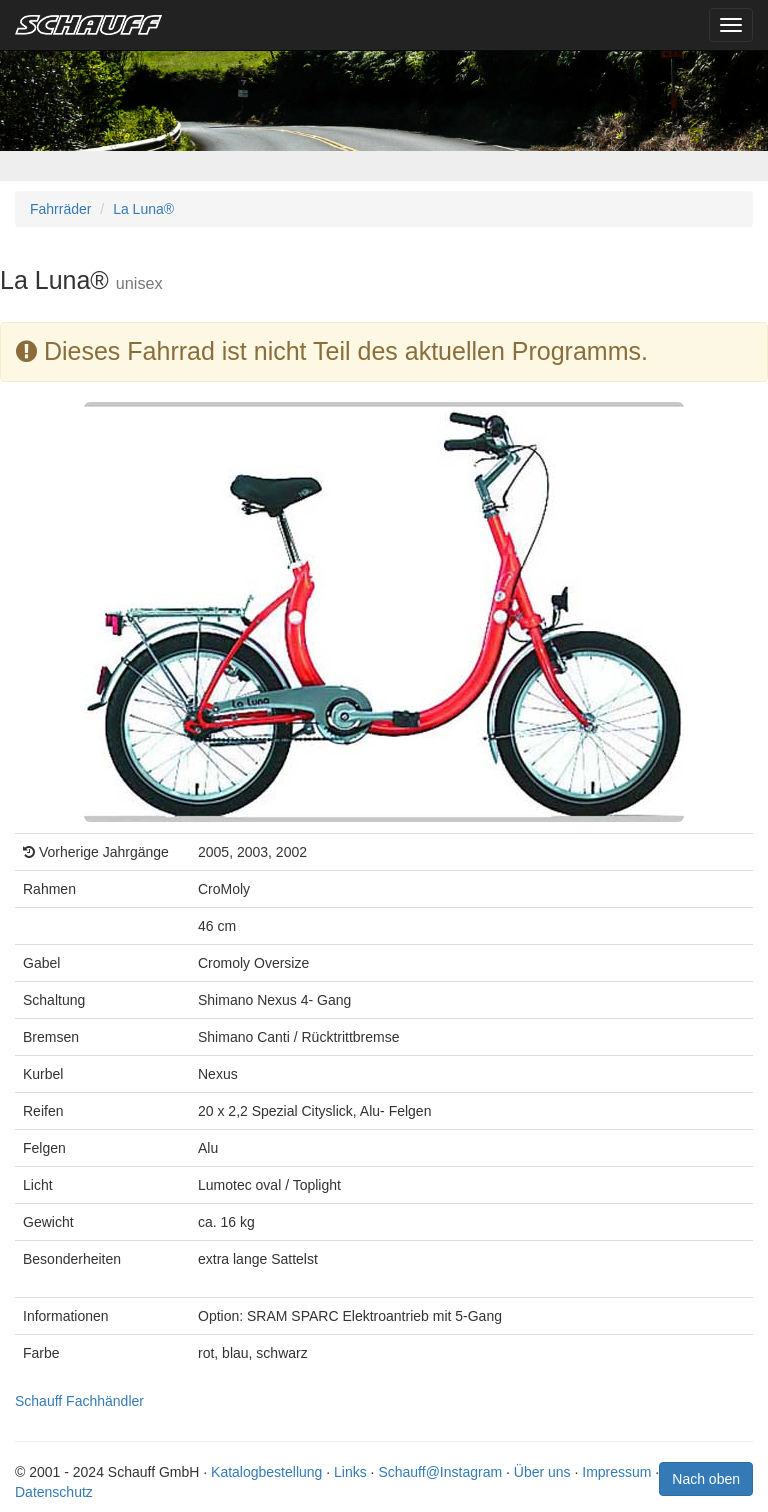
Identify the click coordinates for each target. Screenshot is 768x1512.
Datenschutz (54, 1492)
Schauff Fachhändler (79, 1401)
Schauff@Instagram (440, 1472)
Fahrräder (60, 209)
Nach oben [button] (706, 1479)
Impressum (616, 1472)
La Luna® (143, 209)
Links (350, 1472)
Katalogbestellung (266, 1472)
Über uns (542, 1472)
